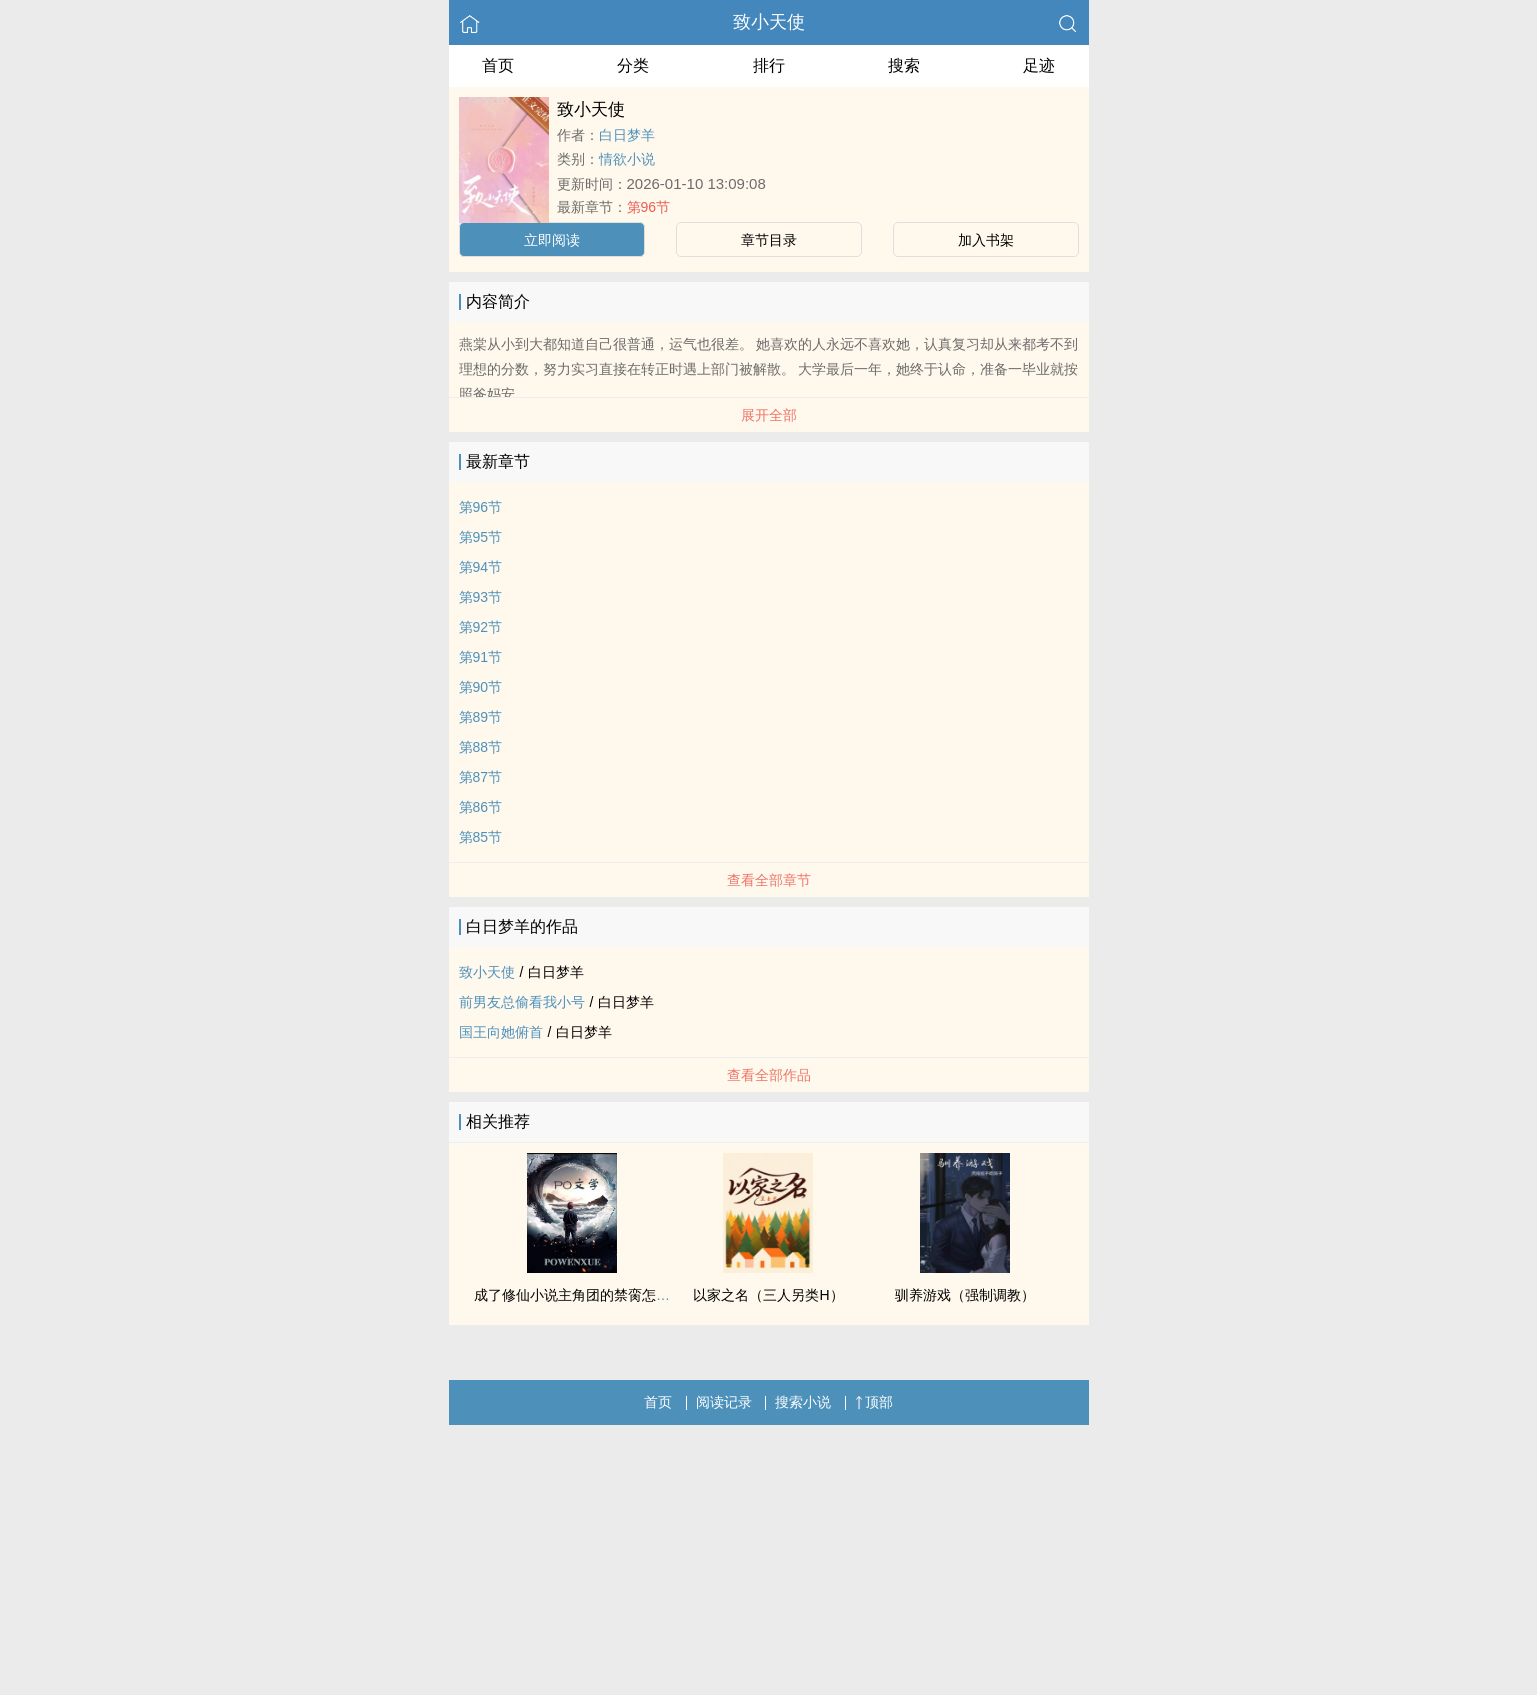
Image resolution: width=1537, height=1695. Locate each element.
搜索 (904, 65)
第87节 (481, 777)
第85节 (481, 837)
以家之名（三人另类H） (768, 1295)
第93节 (481, 597)
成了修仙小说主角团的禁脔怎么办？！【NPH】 (622, 1295)
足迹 (1039, 65)
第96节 (649, 207)
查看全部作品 (769, 1075)
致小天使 (769, 22)
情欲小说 (627, 159)
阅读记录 (724, 1402)
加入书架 (986, 240)
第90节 (481, 687)
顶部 (874, 1402)
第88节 (481, 747)
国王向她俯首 (501, 1032)
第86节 (481, 807)
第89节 (481, 717)
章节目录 (769, 240)
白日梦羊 (627, 135)
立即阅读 (552, 240)
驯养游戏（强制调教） (965, 1295)
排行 (769, 65)
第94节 (481, 567)
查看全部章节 (769, 880)
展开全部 (769, 415)
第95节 (481, 537)
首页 (498, 65)
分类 (633, 65)
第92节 (481, 627)
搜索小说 (803, 1402)
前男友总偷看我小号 (522, 1002)
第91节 (481, 657)
